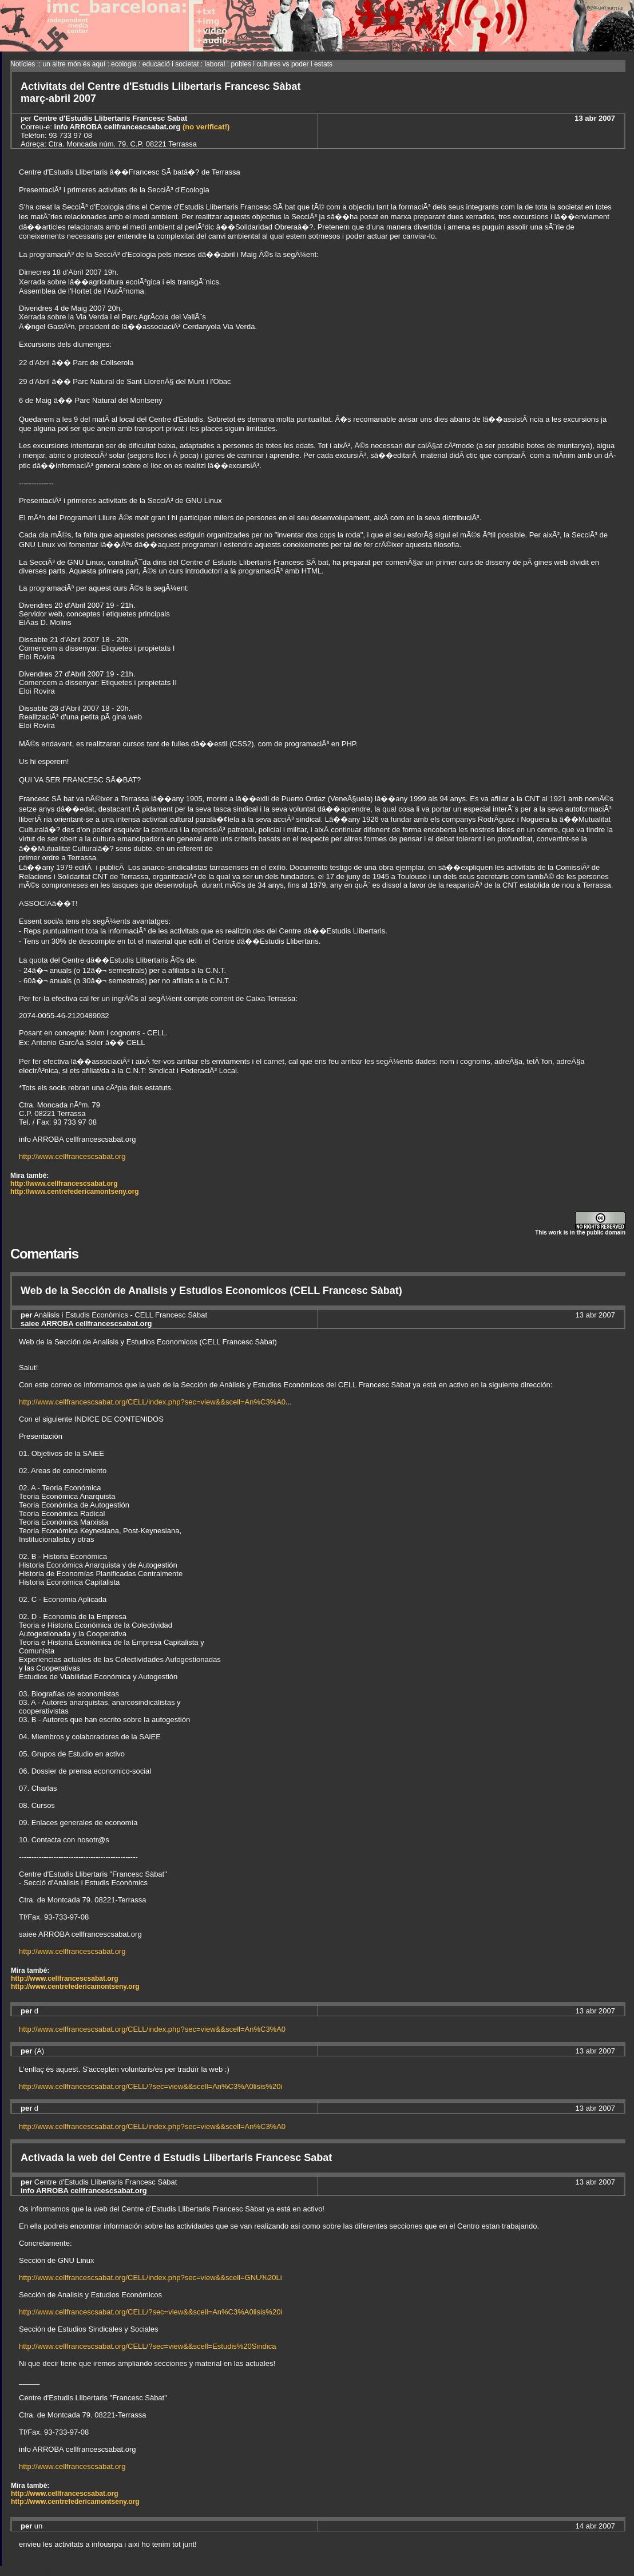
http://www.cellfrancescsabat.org (72, 1156)
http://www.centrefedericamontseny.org (74, 1192)
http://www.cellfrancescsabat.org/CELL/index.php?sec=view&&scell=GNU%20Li (150, 2277)
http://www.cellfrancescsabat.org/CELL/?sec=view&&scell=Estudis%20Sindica (147, 2346)
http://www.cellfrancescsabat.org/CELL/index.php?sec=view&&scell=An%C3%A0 (152, 1402)
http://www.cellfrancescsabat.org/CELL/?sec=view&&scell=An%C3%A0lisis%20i (150, 2086)
